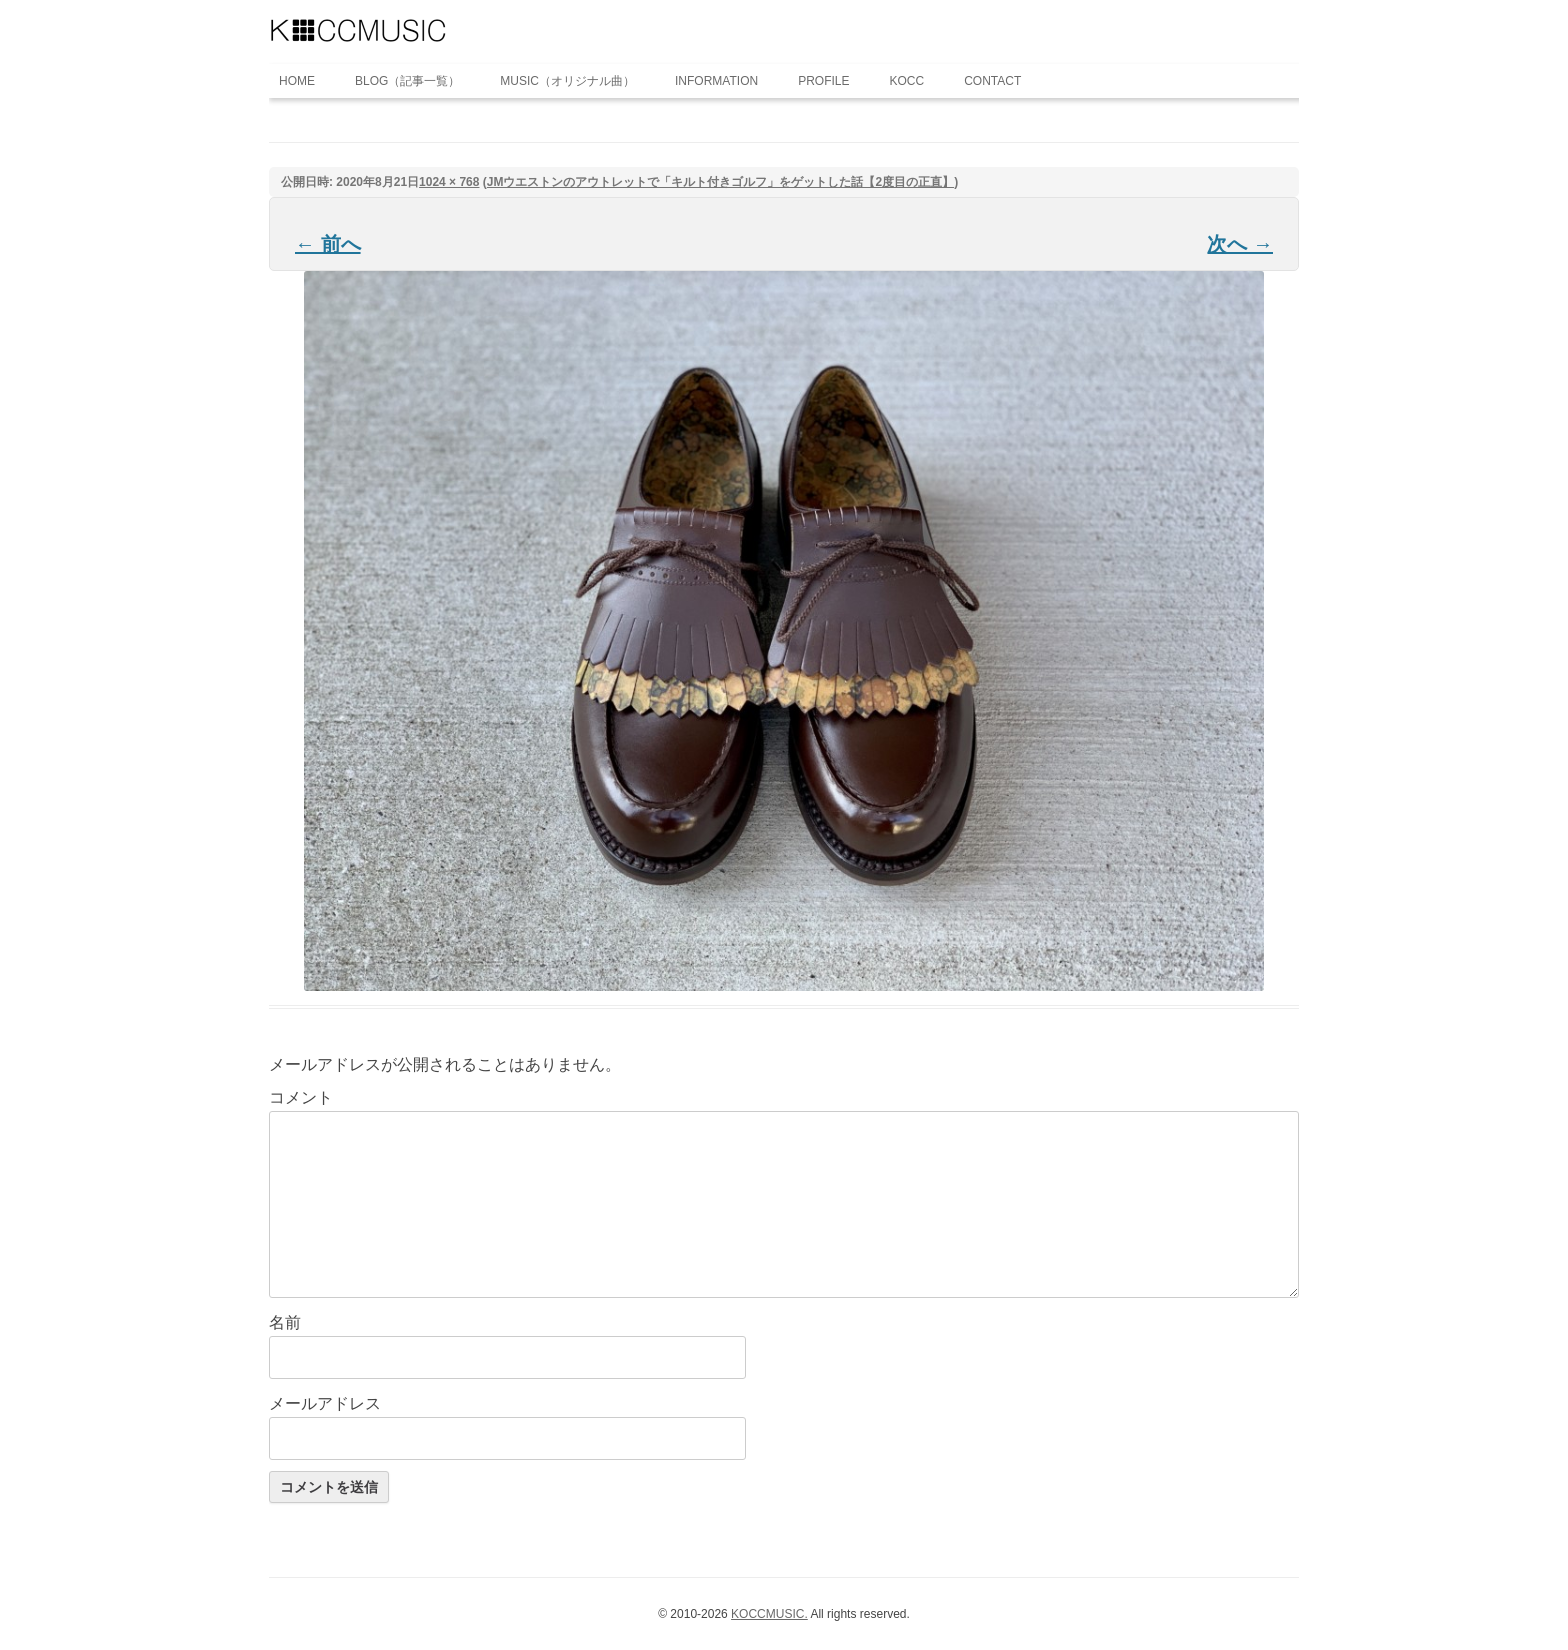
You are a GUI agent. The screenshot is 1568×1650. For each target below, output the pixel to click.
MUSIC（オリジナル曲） (567, 81)
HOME (297, 81)
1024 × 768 (449, 182)
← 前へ (328, 244)
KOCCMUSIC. (769, 1614)
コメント (301, 1097)
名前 (285, 1322)
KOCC (907, 81)
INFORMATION (716, 81)
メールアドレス (325, 1403)
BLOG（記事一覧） (407, 81)
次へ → (1240, 244)
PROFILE (823, 81)
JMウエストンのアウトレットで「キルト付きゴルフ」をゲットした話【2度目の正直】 (720, 182)
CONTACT (992, 81)
